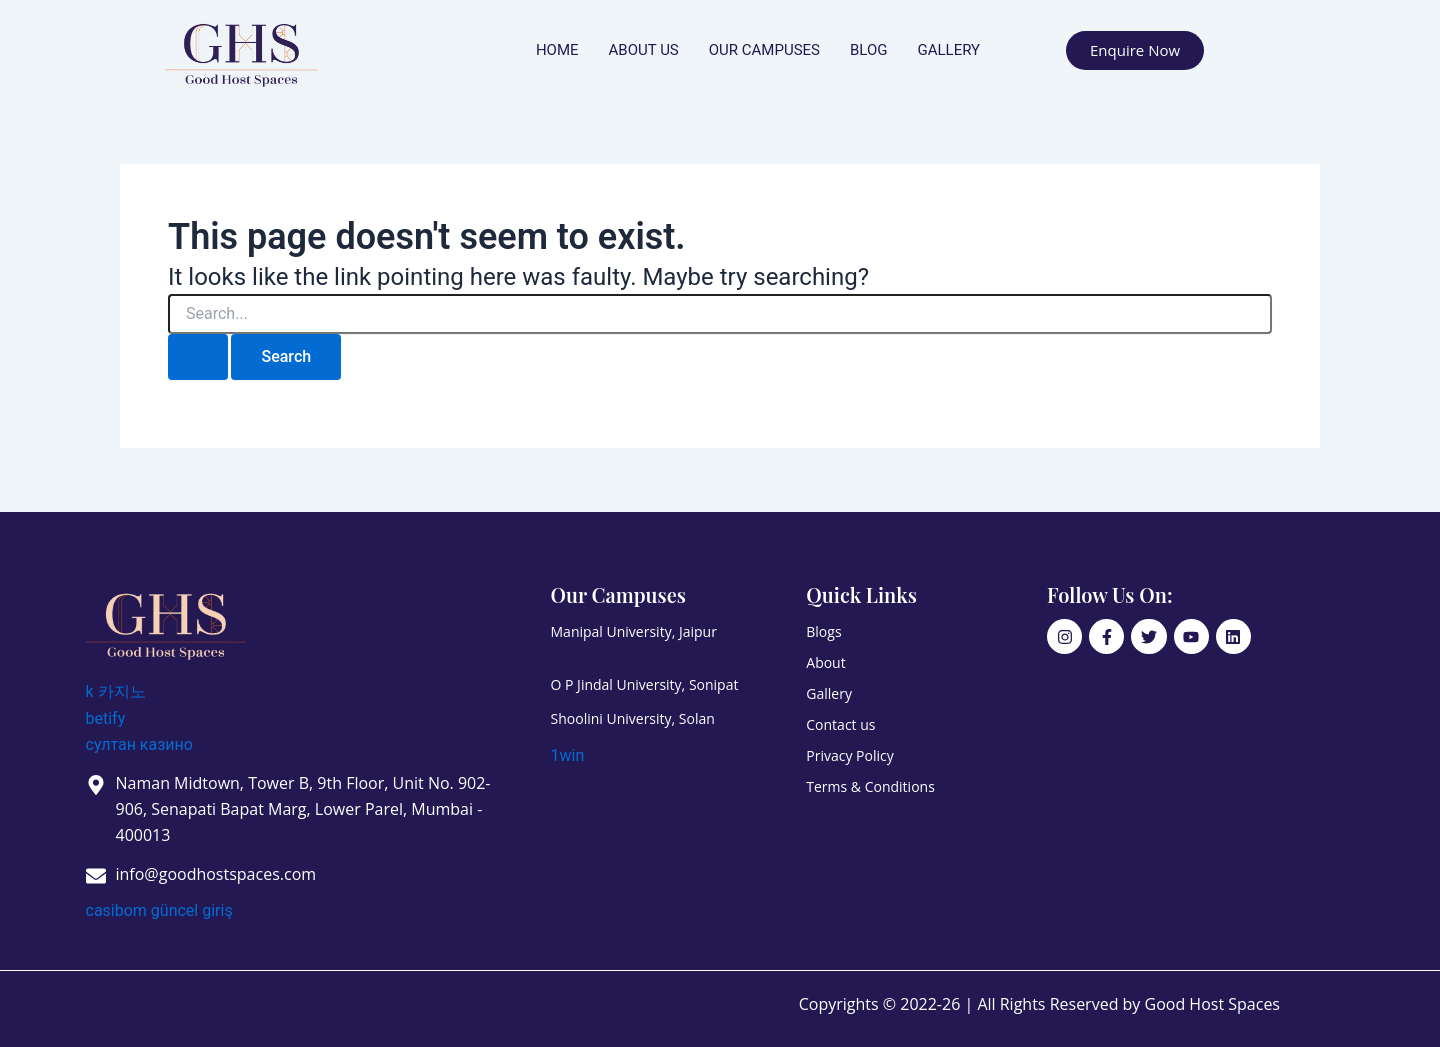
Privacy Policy (849, 755)
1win (568, 755)
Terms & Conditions (870, 786)
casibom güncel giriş (159, 910)
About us (644, 50)
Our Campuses (618, 594)
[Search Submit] (198, 357)
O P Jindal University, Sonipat (645, 684)
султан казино (139, 744)
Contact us (840, 724)
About (825, 662)
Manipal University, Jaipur (634, 631)
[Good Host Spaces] (166, 621)
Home (557, 50)
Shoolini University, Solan (633, 718)
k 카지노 (116, 691)
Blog (869, 50)
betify (106, 718)
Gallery (948, 50)
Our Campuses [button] (764, 50)
